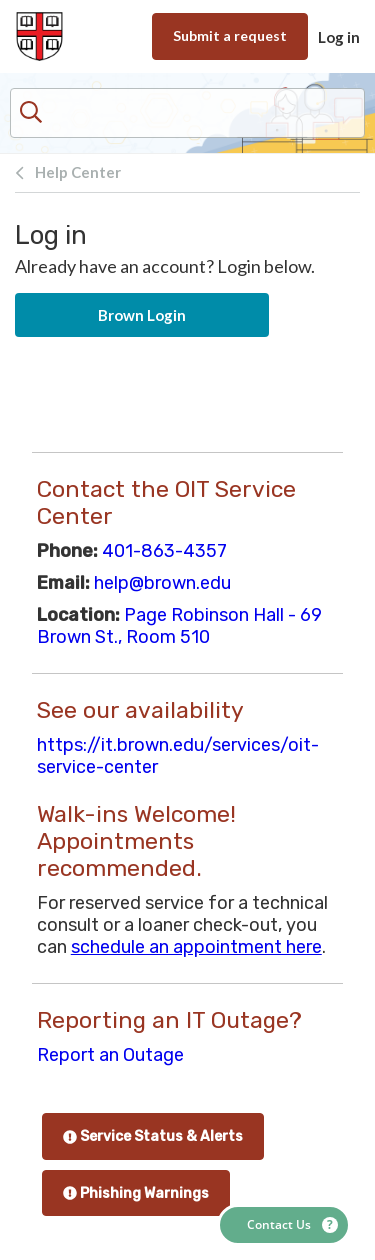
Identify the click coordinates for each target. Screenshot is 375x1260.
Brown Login (142, 315)
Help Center (78, 172)
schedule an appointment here (196, 947)
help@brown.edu (162, 583)
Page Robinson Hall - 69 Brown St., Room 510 (179, 626)
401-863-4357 (164, 551)
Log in (339, 37)
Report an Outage (110, 1055)
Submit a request (230, 35)
